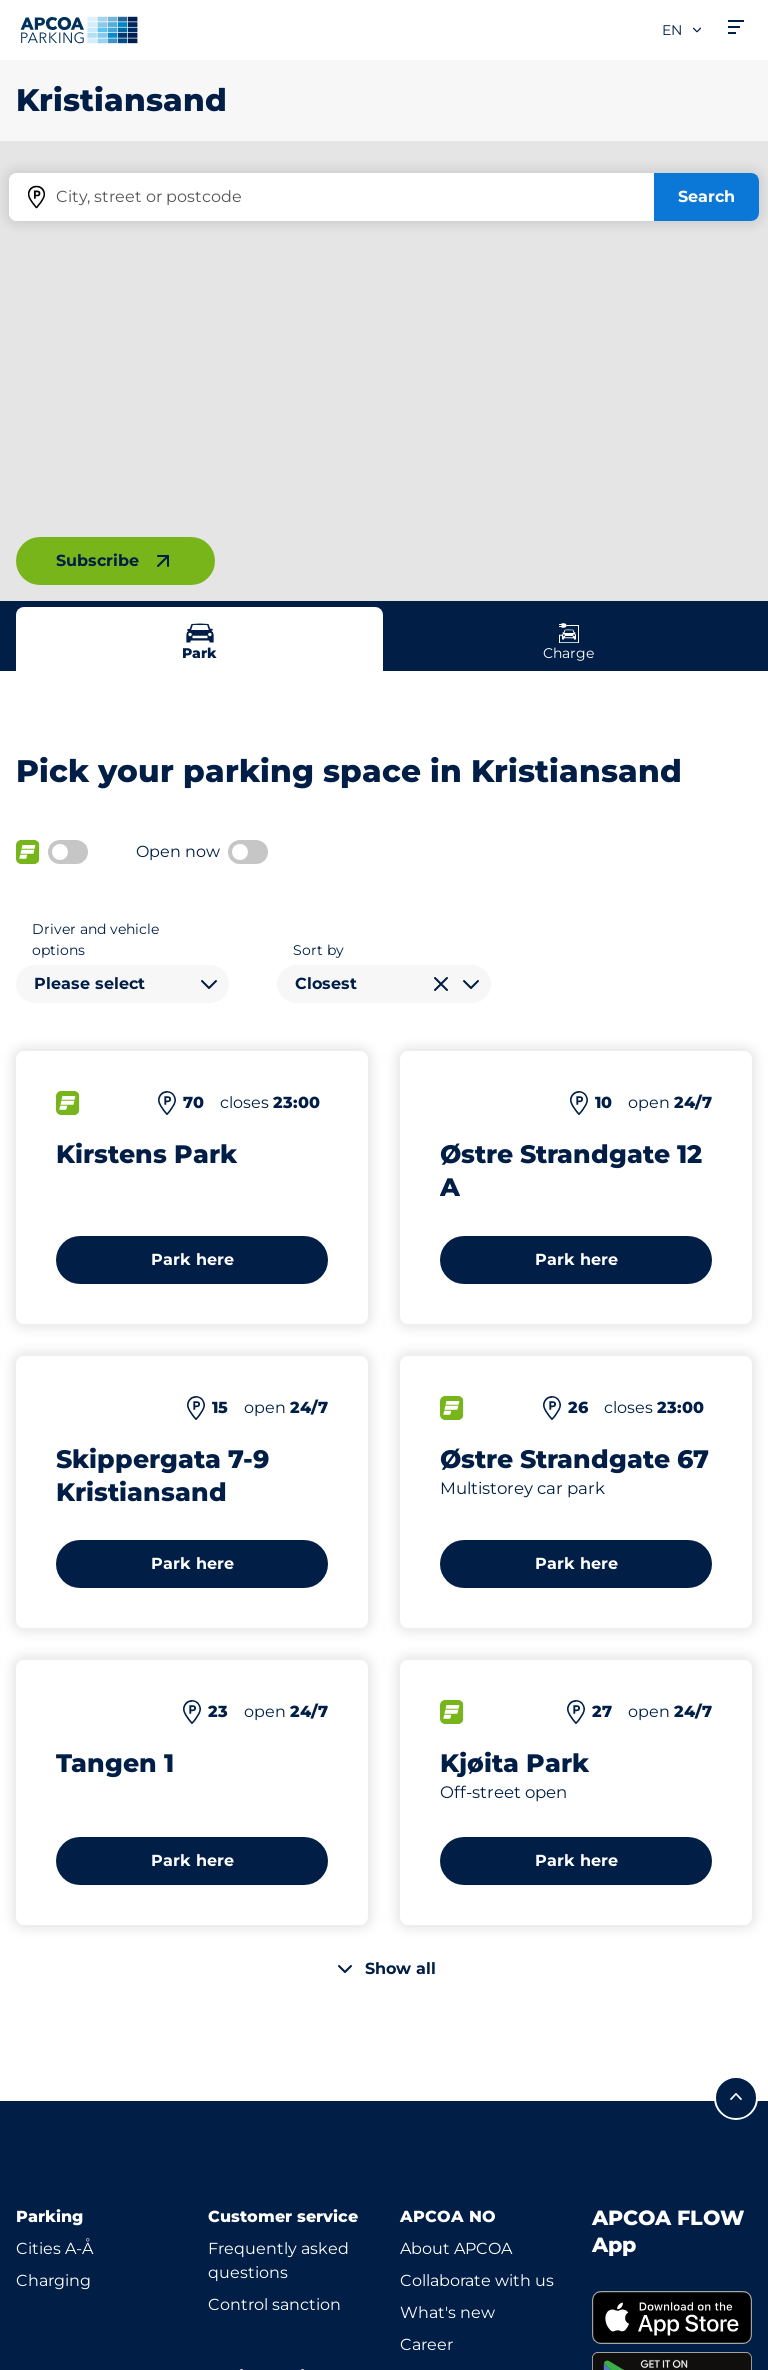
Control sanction (274, 2304)
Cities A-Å (54, 2248)
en (683, 30)
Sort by (318, 950)
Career (426, 2344)
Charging (53, 2280)
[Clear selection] (441, 984)
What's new (447, 2312)
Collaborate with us (477, 2280)
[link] (672, 2317)
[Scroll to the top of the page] (736, 2098)
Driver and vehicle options (95, 939)
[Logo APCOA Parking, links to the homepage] (79, 30)
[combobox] (122, 984)
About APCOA (456, 2248)
